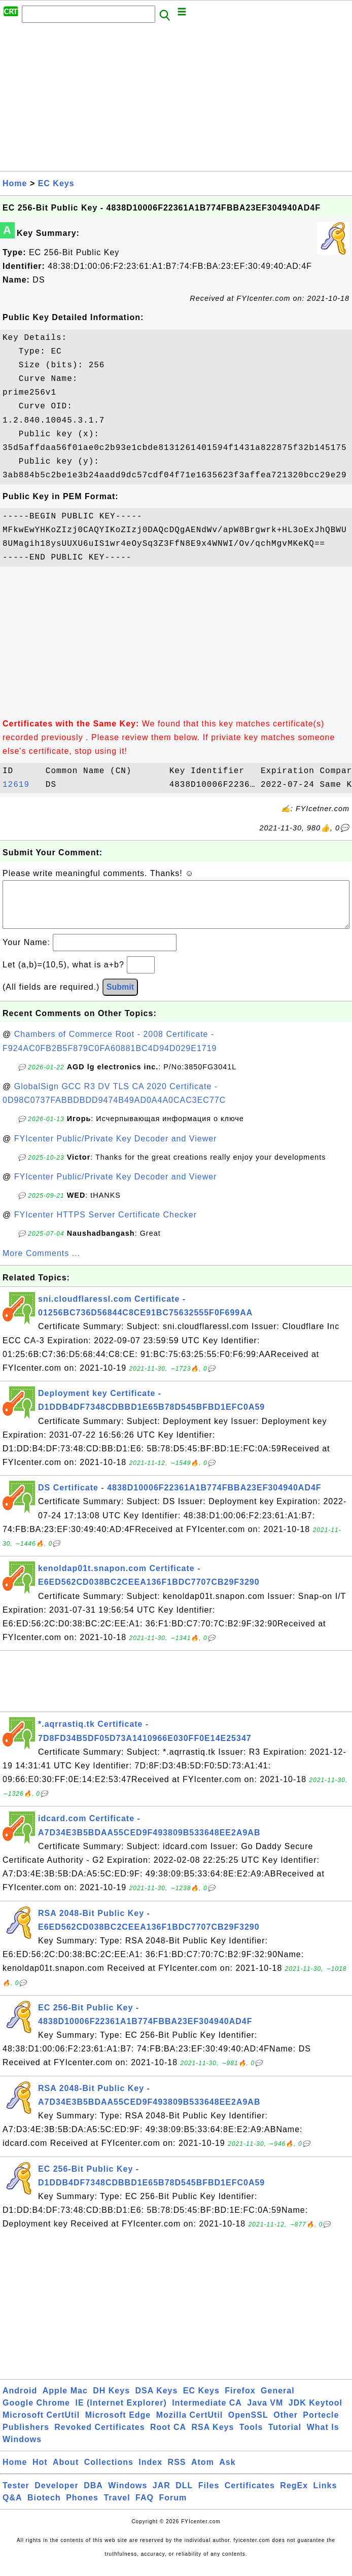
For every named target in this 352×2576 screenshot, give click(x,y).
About (66, 2472)
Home (15, 183)
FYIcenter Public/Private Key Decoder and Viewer (115, 1148)
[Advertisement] (176, 100)
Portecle (321, 2425)
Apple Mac (65, 2400)
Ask (227, 2472)
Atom (202, 2472)
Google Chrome (36, 2413)
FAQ (144, 2507)
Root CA (168, 2437)
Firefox (240, 2400)
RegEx (294, 2495)
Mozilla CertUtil (189, 2425)
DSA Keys (156, 2400)
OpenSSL (248, 2425)
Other (285, 2425)
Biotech (44, 2507)
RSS (177, 2472)
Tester (16, 2495)
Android (20, 2400)
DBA (93, 2495)
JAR (161, 2495)
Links (325, 2495)
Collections (108, 2472)
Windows (22, 2449)
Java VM (265, 2413)
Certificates (250, 2495)
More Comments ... (41, 1263)
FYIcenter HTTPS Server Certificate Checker (105, 1225)
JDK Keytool (315, 2413)
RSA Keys (212, 2437)
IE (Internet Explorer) (120, 2413)
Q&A (12, 2507)
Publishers (26, 2437)
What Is (323, 2437)
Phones (82, 2507)
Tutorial (284, 2437)
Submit (120, 997)
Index (150, 2472)
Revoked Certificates (99, 2437)
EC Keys (56, 183)
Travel (116, 2507)
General (278, 2400)
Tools (251, 2437)
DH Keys (111, 2400)
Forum (173, 2507)
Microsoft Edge (118, 2425)
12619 (21, 784)
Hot (40, 2472)
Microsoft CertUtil (41, 2425)
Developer (56, 2495)
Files (208, 2495)
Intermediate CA (207, 2413)
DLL (184, 2495)
